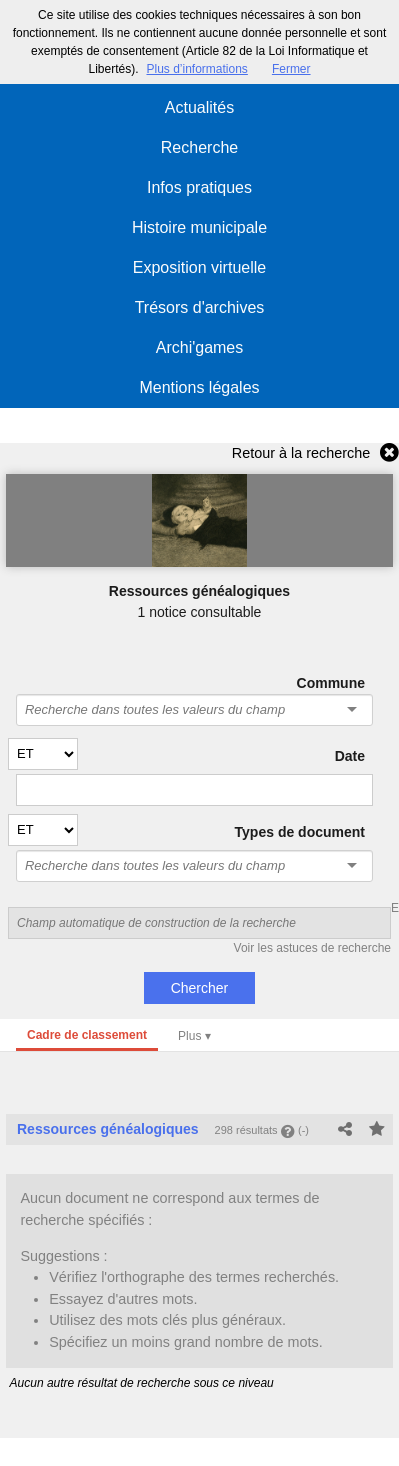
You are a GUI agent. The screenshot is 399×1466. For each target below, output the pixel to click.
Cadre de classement (87, 1035)
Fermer (291, 69)
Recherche (199, 147)
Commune (331, 683)
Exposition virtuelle (199, 267)
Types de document (300, 832)
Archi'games (200, 347)
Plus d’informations (196, 69)
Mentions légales (199, 387)
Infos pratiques (199, 187)
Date (350, 756)
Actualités (199, 107)
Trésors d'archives (200, 307)
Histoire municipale (199, 227)
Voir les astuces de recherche (312, 948)
